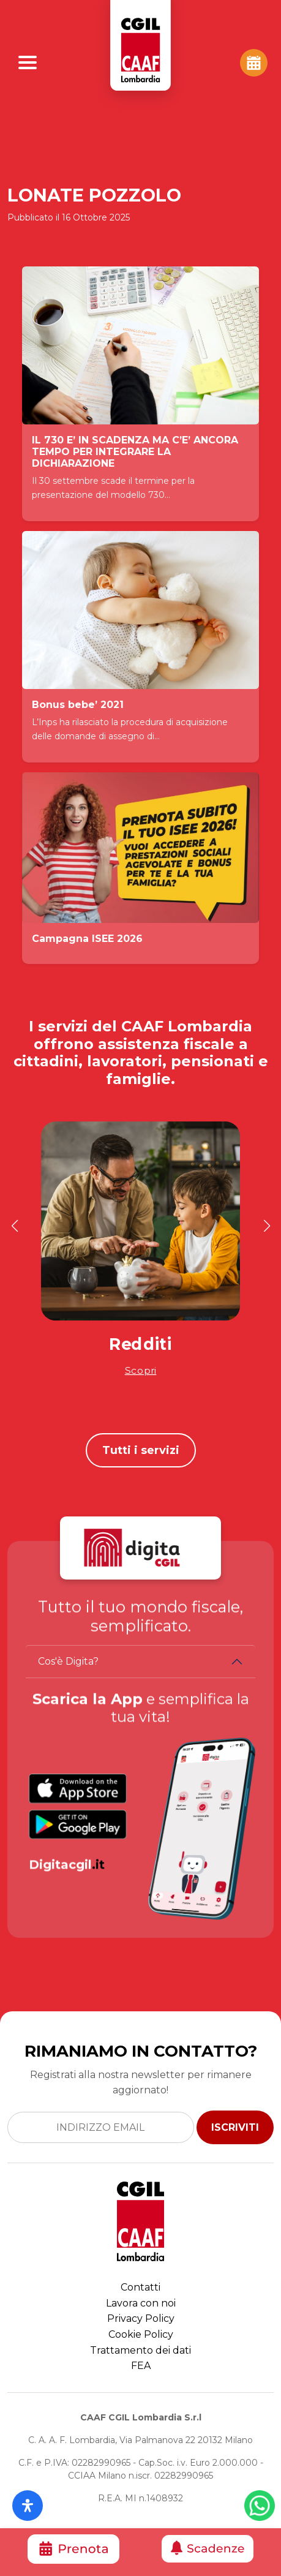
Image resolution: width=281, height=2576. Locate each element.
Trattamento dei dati (140, 2350)
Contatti (140, 2287)
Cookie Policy (140, 2334)
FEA (141, 2365)
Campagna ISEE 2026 (87, 938)
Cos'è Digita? (68, 1661)
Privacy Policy (140, 2318)
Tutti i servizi (140, 1450)
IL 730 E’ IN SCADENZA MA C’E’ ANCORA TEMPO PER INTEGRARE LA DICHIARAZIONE (135, 451)
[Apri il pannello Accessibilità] (27, 2505)
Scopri (141, 1370)
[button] (14, 1226)
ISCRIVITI (235, 2127)
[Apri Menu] (27, 62)
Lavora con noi (141, 2303)
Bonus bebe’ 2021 (78, 704)
